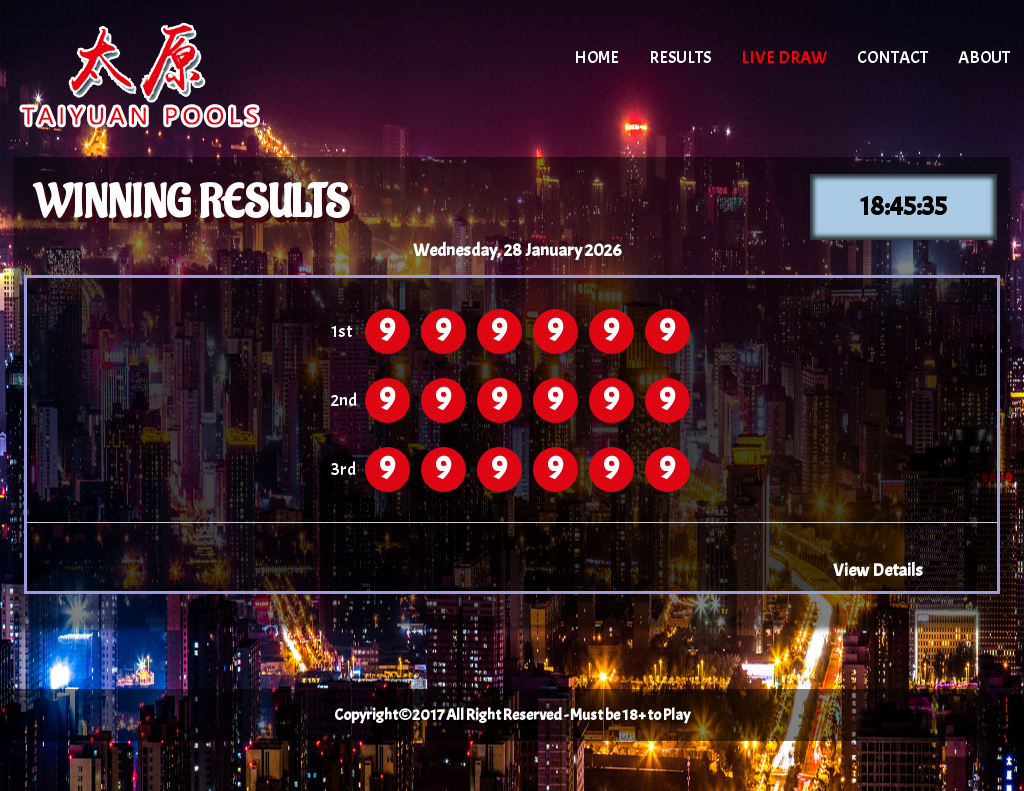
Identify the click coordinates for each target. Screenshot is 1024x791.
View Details (878, 570)
